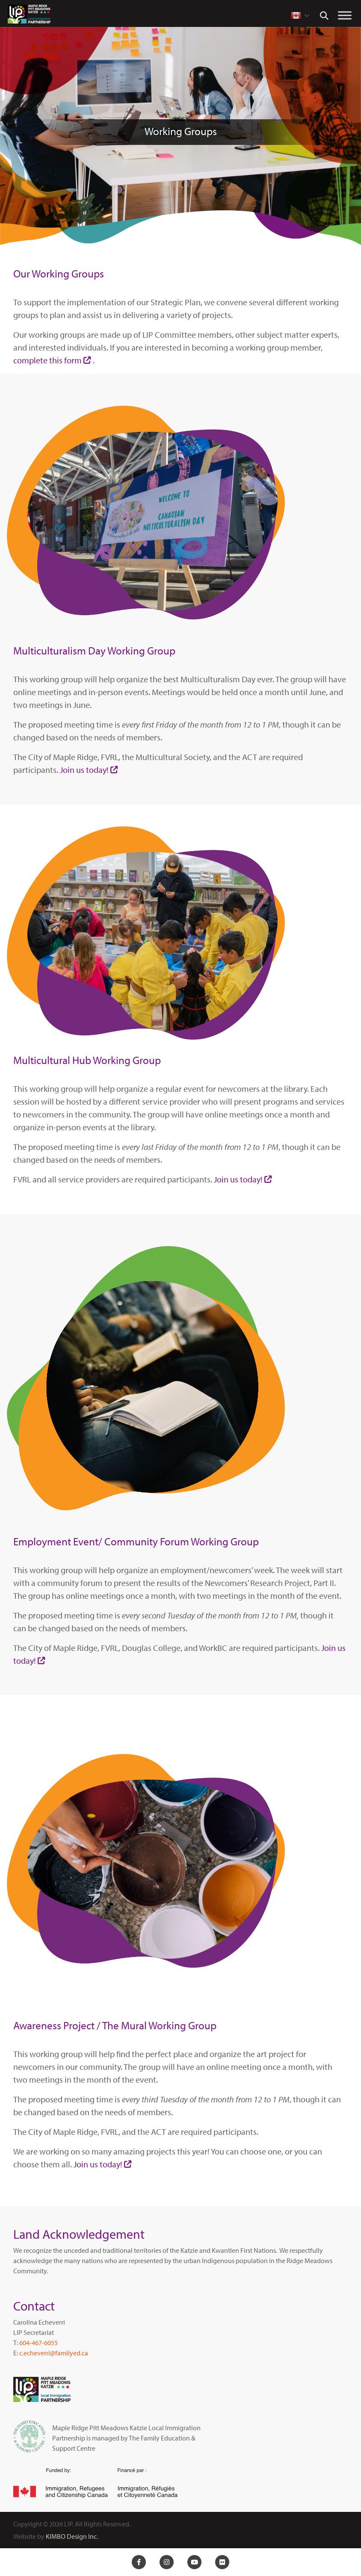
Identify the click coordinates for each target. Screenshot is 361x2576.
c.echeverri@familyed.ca (53, 2353)
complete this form (47, 360)
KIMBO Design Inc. (72, 2536)
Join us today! (84, 769)
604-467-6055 (38, 2342)
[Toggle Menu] (345, 15)
